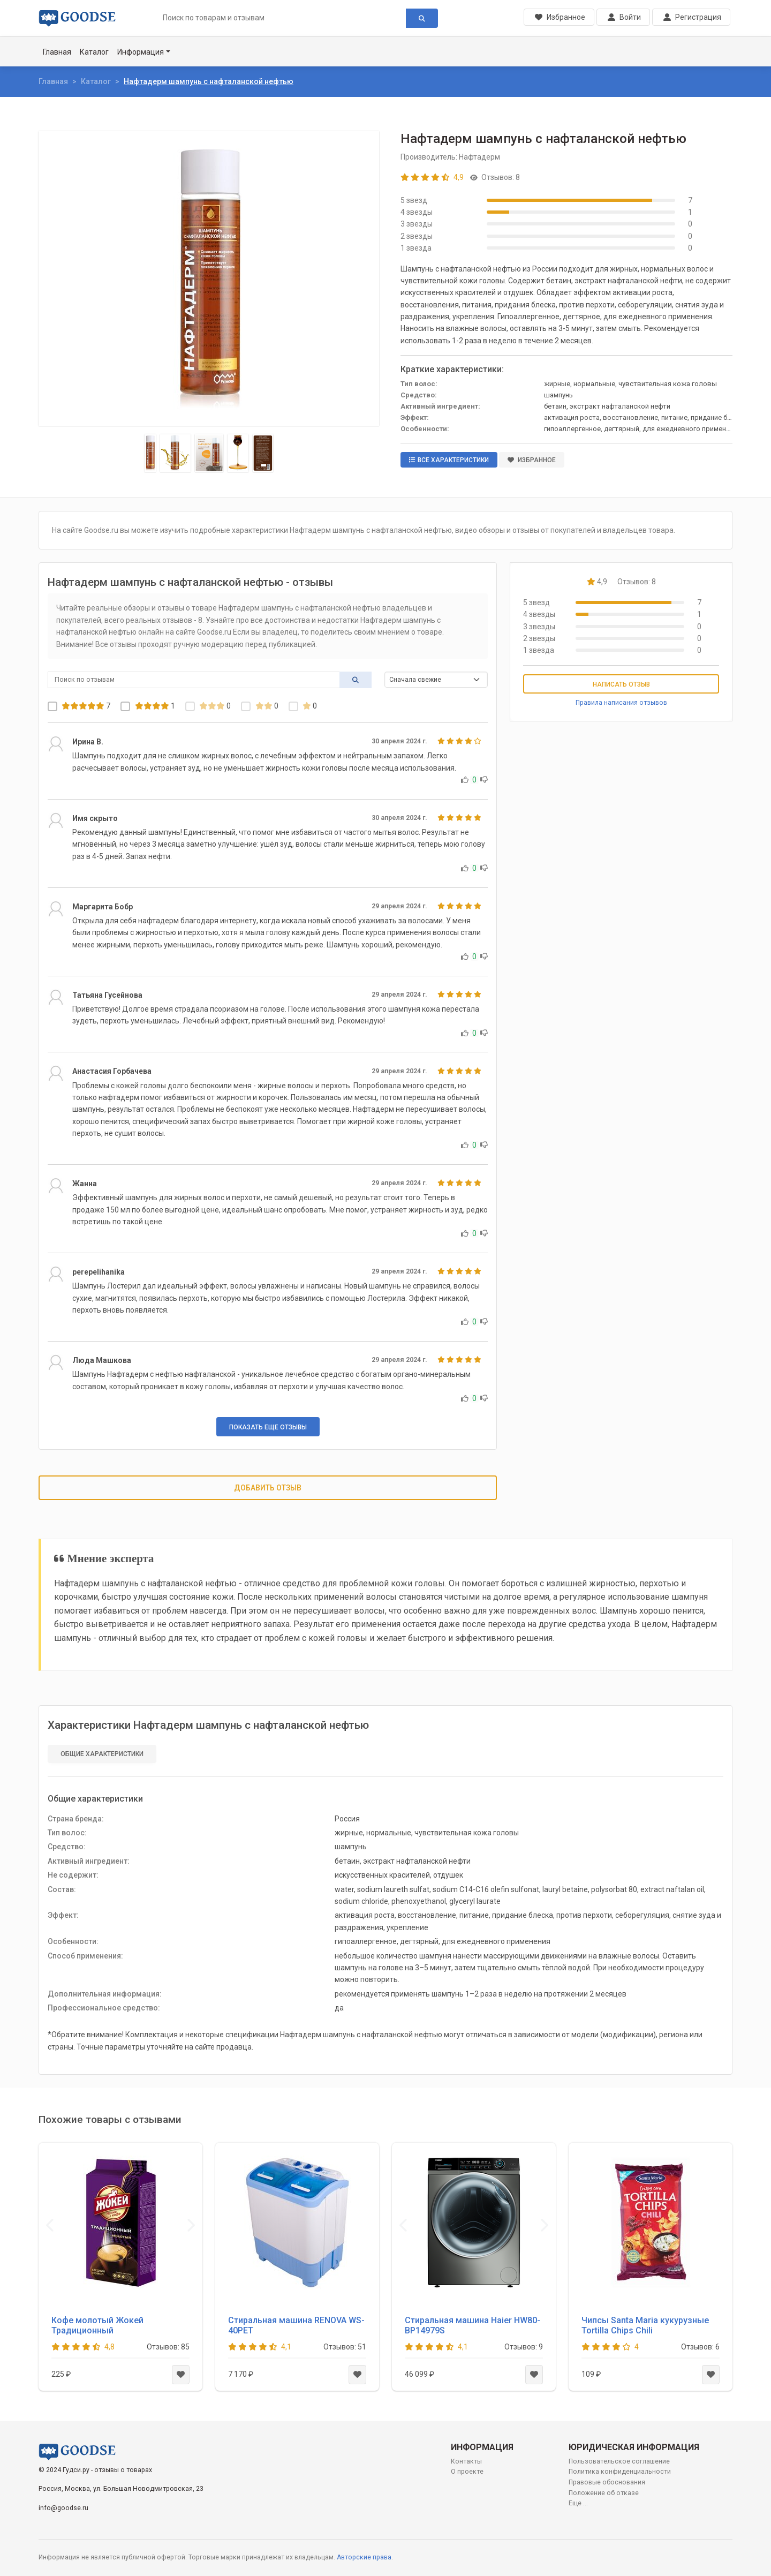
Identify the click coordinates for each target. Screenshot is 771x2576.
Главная (57, 52)
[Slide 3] (209, 453)
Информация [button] (140, 52)
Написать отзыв (621, 684)
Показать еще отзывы (268, 1427)
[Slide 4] (238, 453)
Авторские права (364, 2557)
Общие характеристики (102, 1754)
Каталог (94, 52)
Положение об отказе (604, 2493)
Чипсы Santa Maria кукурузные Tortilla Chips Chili (645, 2325)
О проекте (467, 2471)
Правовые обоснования (607, 2482)
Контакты (466, 2461)
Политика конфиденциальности (620, 2471)
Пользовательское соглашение (619, 2461)
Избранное (532, 460)
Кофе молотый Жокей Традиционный (97, 2325)
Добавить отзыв (267, 1487)
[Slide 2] (175, 453)
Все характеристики (449, 460)
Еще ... (578, 2503)
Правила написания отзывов (621, 702)
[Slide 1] (150, 453)
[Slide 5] (263, 453)
